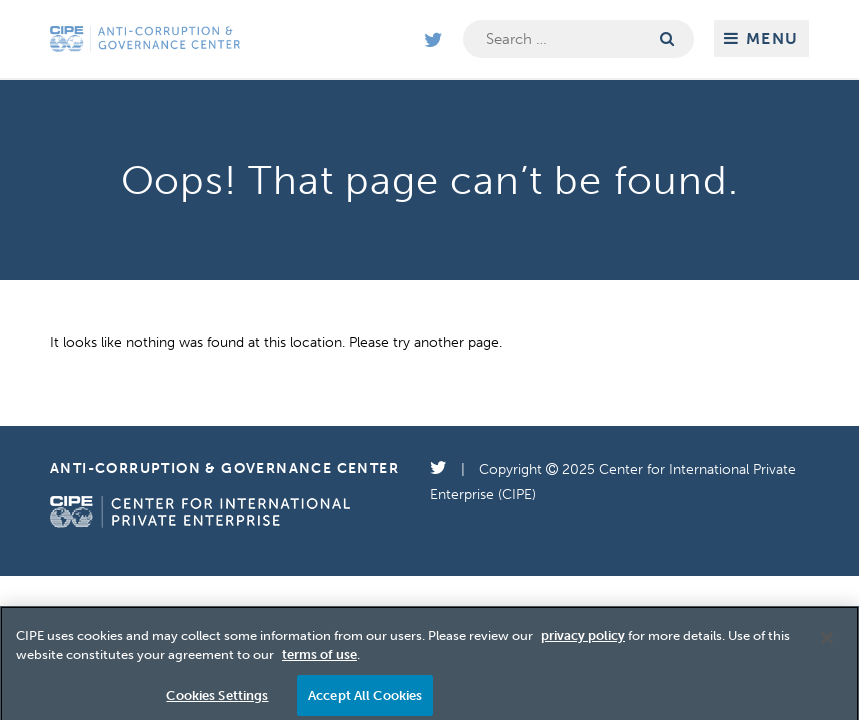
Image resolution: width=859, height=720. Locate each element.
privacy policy (583, 641)
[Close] (827, 644)
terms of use (319, 660)
